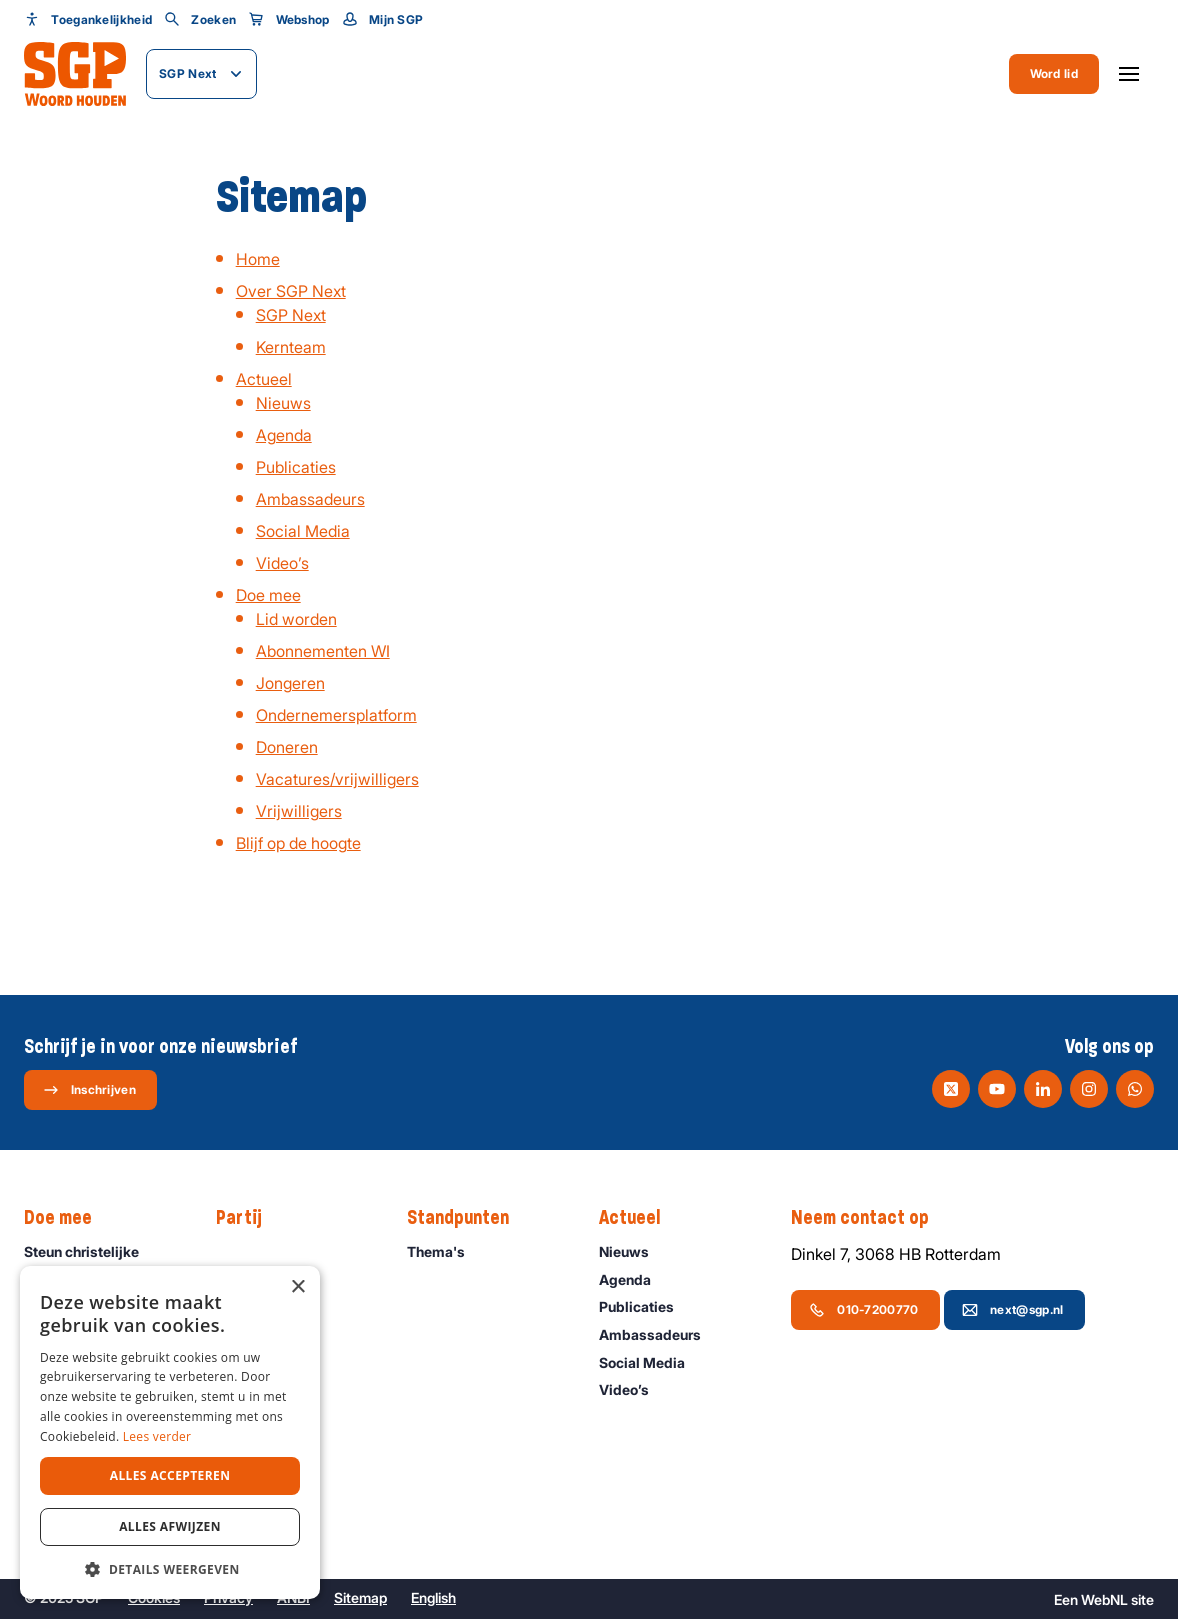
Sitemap (360, 1597)
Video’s (282, 563)
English (433, 1597)
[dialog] (170, 1432)
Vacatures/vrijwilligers (337, 779)
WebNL (1104, 1599)
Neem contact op (870, 1218)
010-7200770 (863, 1310)
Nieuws (283, 403)
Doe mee (268, 595)
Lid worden (296, 619)
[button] (170, 1569)
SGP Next (291, 315)
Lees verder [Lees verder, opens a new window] (157, 1436)
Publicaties (296, 467)
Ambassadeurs (310, 499)
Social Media (303, 531)
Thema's (445, 1251)
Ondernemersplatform (336, 715)
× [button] (297, 1287)
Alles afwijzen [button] (170, 1526)
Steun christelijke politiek (103, 1261)
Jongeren (290, 683)
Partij (249, 1218)
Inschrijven (89, 1090)
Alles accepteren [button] (170, 1475)
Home (258, 259)
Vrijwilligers (299, 811)
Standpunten (468, 1218)
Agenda (284, 435)
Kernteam (291, 347)
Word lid (1054, 73)
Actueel (264, 379)
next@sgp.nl (1012, 1310)
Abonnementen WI (323, 651)
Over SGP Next (291, 291)
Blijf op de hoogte (298, 843)
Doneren (287, 747)
